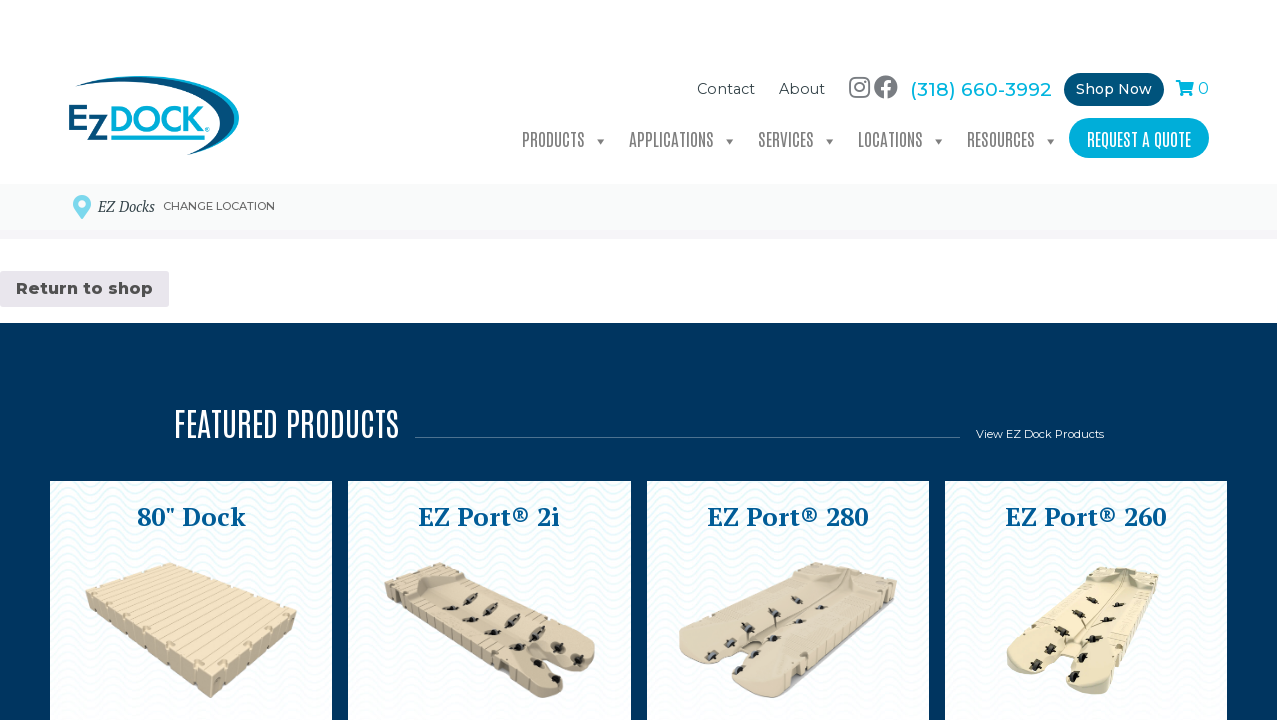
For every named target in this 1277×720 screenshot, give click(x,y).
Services (798, 92)
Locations (902, 92)
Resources (1013, 92)
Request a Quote (1139, 91)
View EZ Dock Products (1040, 434)
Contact (726, 43)
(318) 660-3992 (981, 42)
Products (565, 92)
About (802, 43)
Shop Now (1114, 42)
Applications (683, 92)
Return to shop (84, 288)
